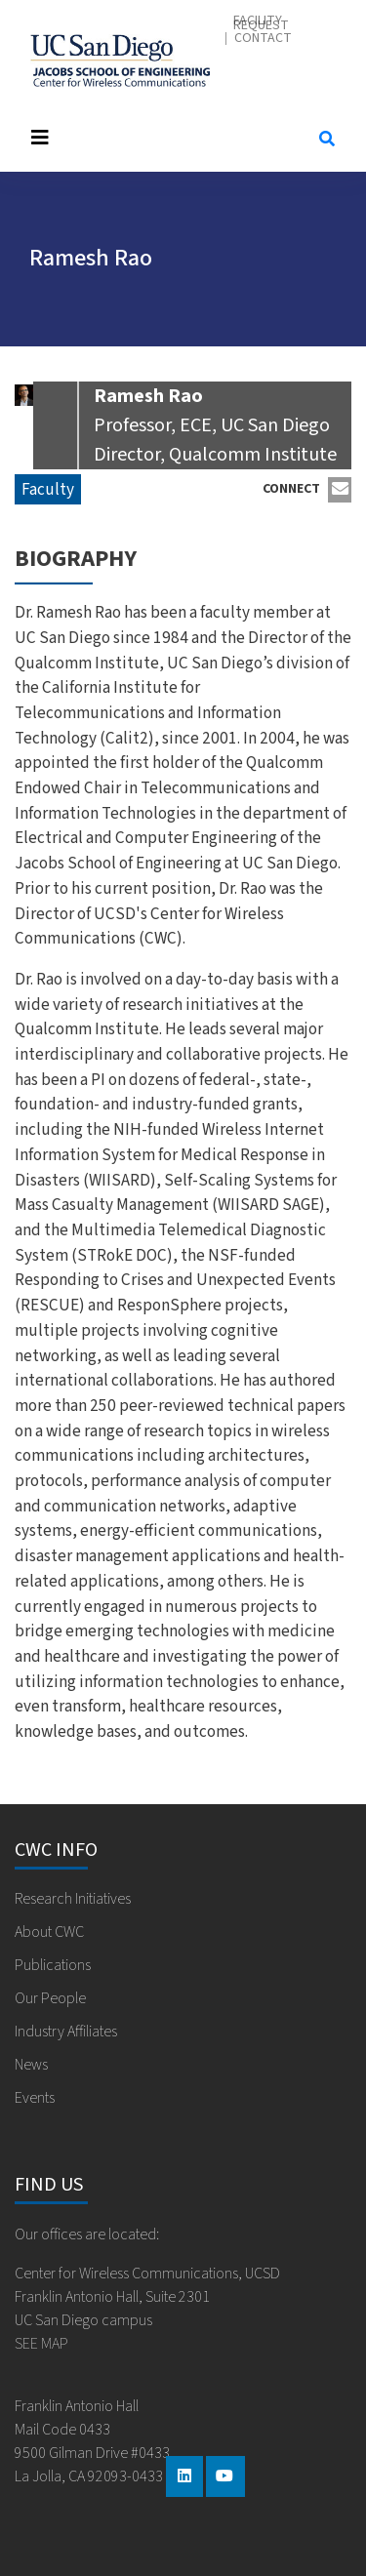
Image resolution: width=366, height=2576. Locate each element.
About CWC (49, 1932)
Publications (53, 1965)
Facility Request (261, 23)
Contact (263, 38)
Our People (50, 1998)
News (31, 2064)
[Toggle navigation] (156, 138)
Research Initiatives (73, 1899)
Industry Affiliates (66, 2031)
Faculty (47, 489)
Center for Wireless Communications (120, 60)
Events (35, 2098)
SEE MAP (41, 2344)
